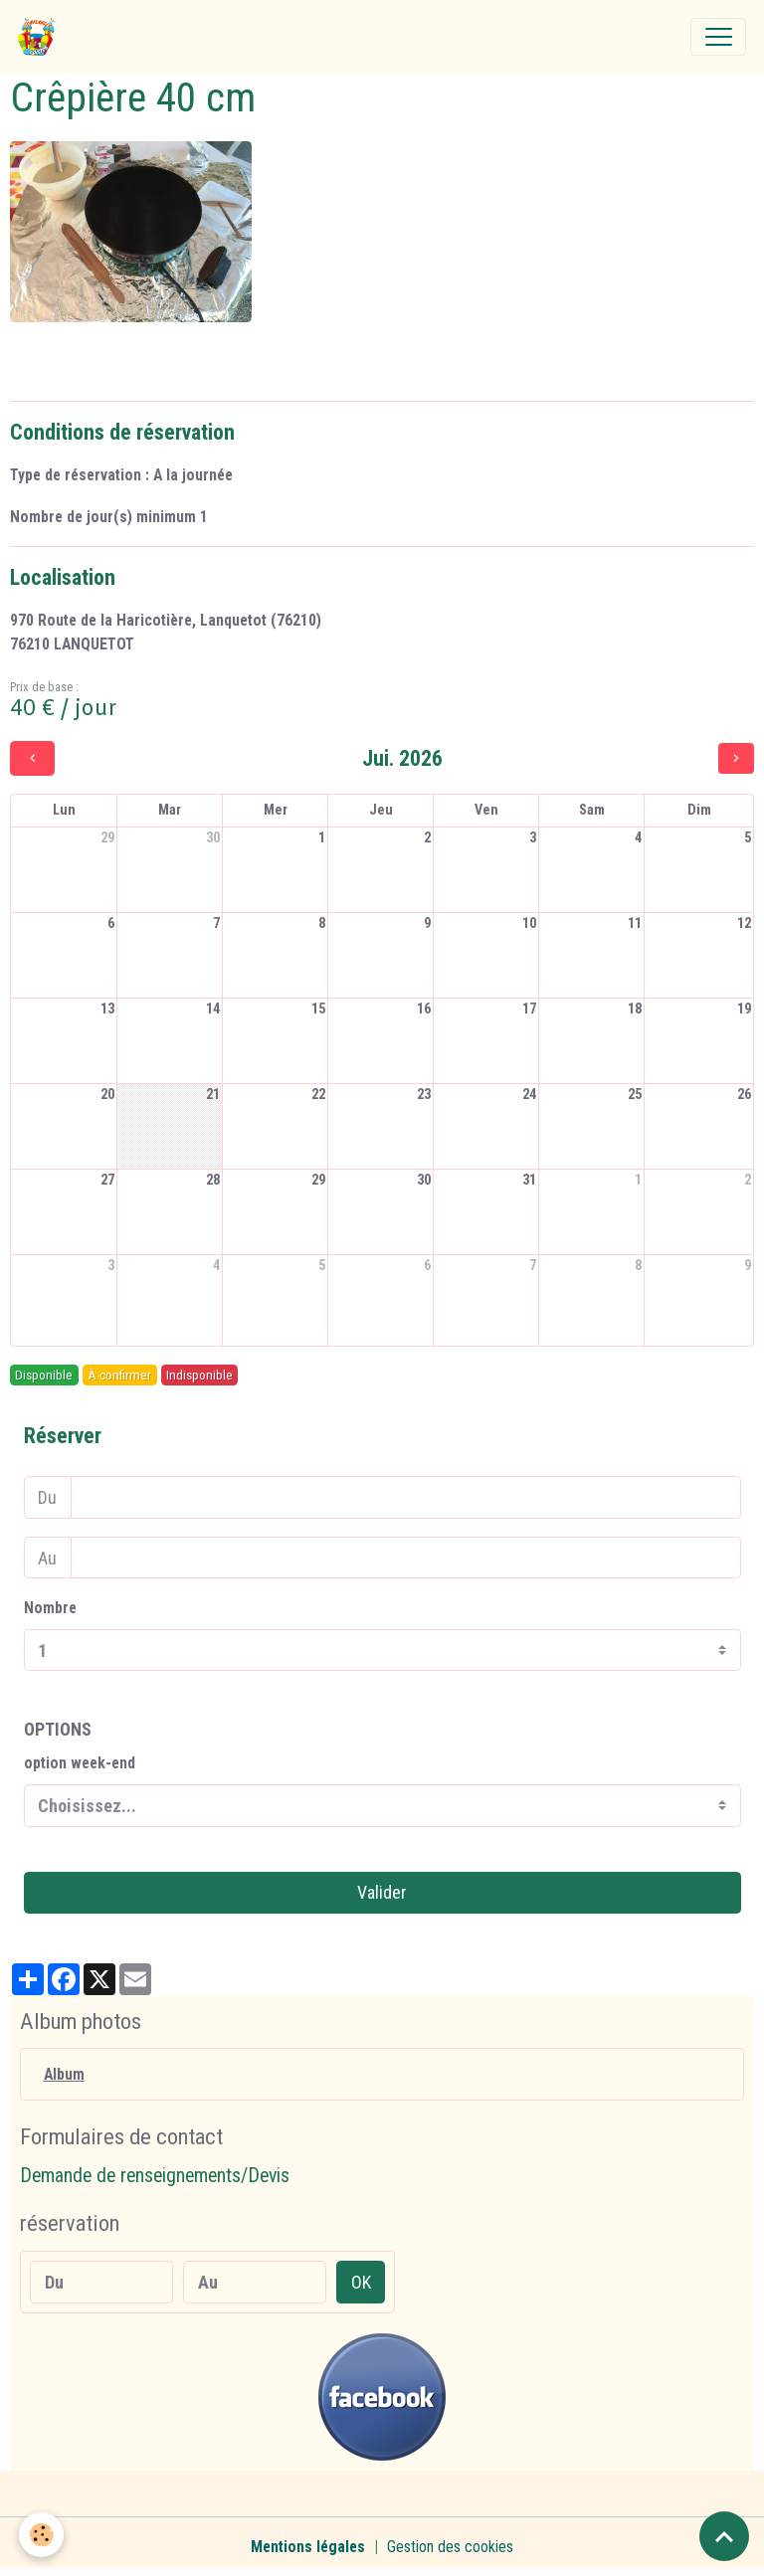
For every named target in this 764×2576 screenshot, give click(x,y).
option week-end (79, 1762)
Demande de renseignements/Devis (154, 2175)
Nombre (50, 1607)
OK (361, 2282)
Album (64, 2074)
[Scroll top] (724, 2536)
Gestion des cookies (450, 2546)
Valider (382, 1892)
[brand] (41, 37)
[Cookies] (42, 2534)
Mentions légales (308, 2546)
